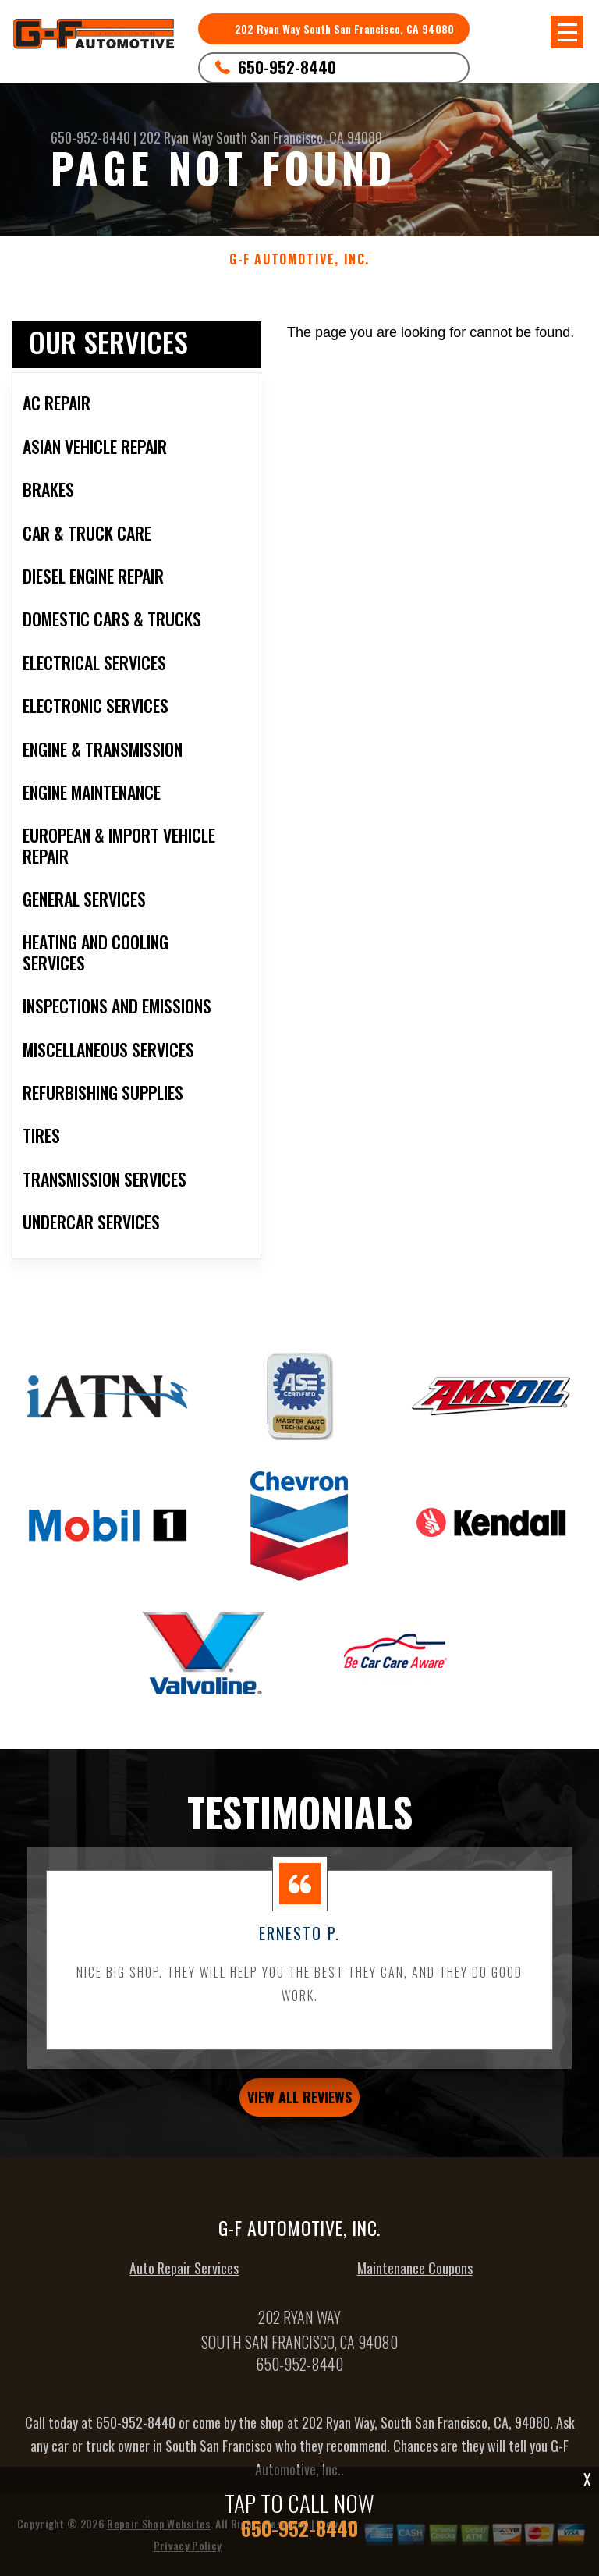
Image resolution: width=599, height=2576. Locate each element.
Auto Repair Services (184, 2280)
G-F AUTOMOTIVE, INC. (299, 259)
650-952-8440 (287, 67)
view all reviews (299, 2109)
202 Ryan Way (176, 137)
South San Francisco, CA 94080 (299, 137)
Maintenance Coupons (415, 2280)
